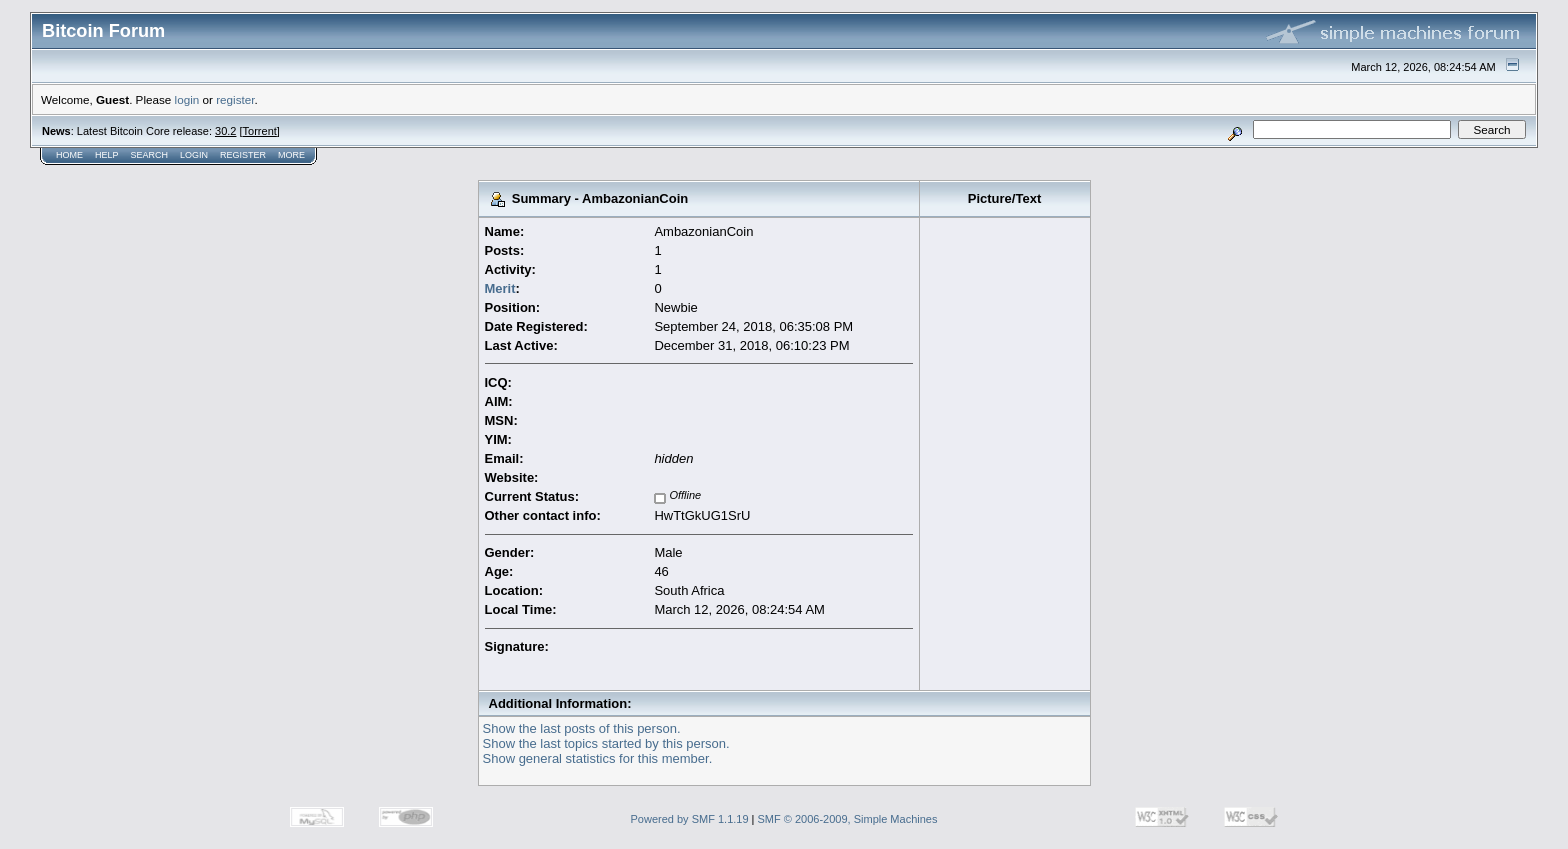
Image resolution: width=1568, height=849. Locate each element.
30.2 (225, 131)
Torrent (260, 131)
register (235, 99)
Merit (500, 288)
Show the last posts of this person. (582, 728)
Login (194, 155)
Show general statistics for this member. (598, 758)
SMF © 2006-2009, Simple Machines (848, 819)
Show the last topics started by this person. (606, 743)
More (291, 155)
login (187, 99)
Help (107, 155)
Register (243, 155)
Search (150, 155)
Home (69, 155)
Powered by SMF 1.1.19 (690, 819)
